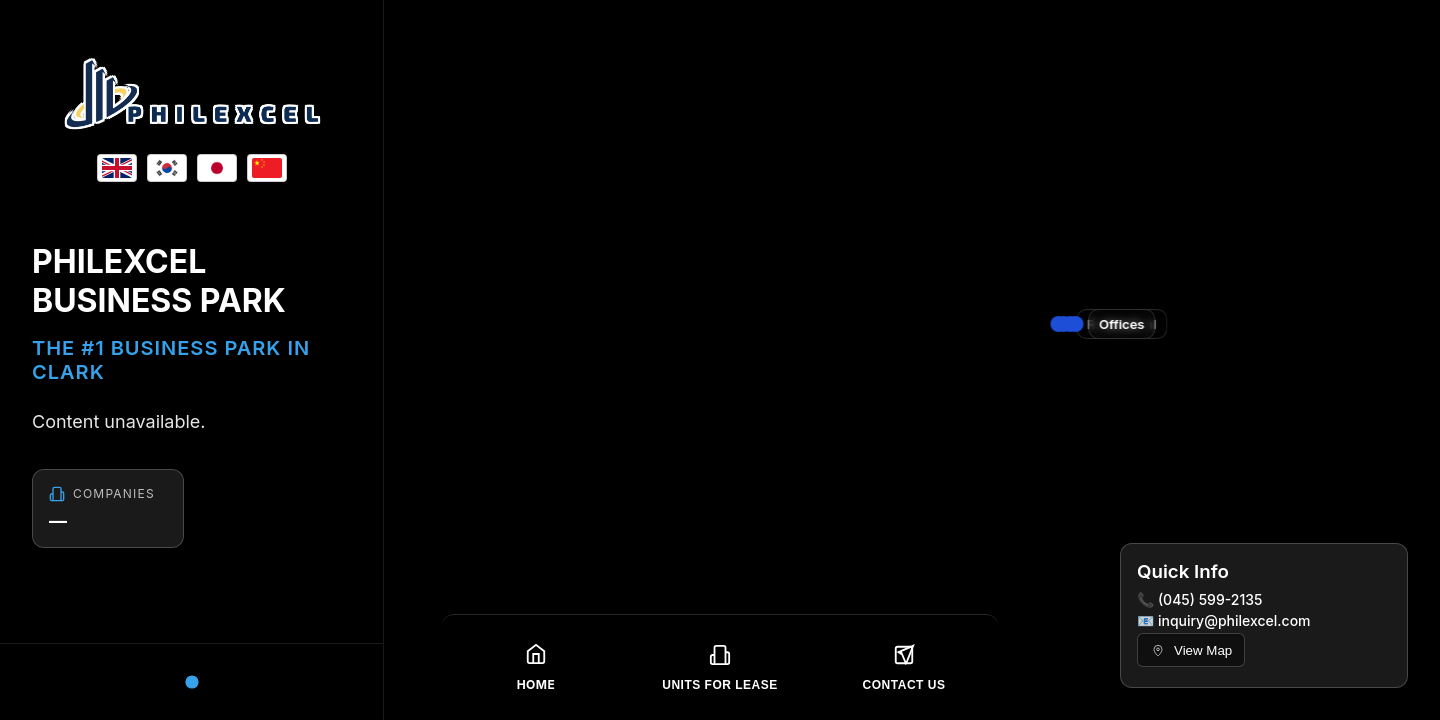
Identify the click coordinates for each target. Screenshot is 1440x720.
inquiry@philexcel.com (1234, 620)
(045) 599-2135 (1210, 599)
